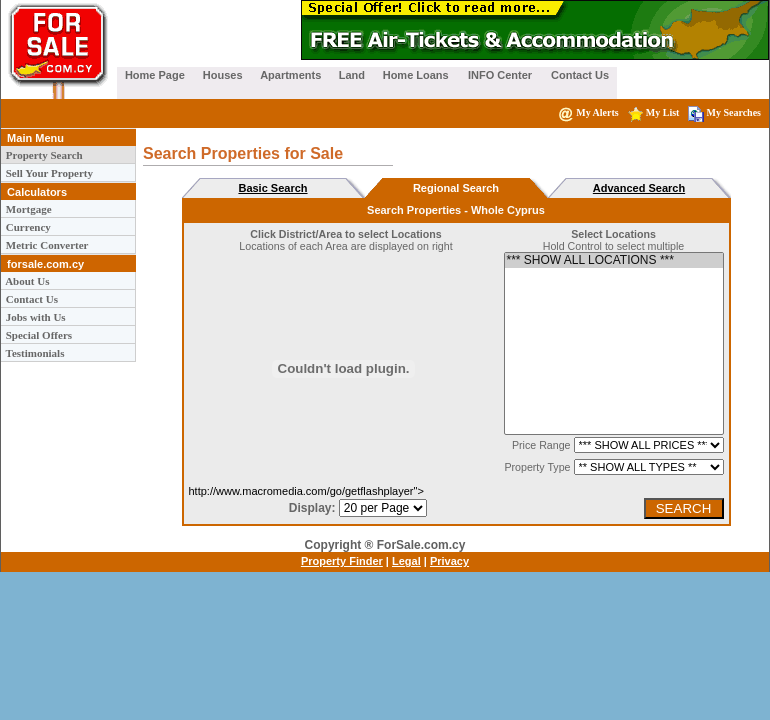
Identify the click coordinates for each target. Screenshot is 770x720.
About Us (26, 281)
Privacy (449, 561)
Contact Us (30, 299)
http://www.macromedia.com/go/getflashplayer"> (344, 486)
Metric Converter (46, 245)
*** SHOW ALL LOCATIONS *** (614, 260)
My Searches (724, 112)
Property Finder (342, 561)
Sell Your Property (48, 173)
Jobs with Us (34, 317)
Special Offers (37, 335)
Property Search (43, 155)
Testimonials (33, 353)
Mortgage (27, 209)
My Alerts (588, 112)
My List (654, 112)
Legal (406, 561)
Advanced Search (639, 188)
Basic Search (272, 188)
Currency (27, 227)
